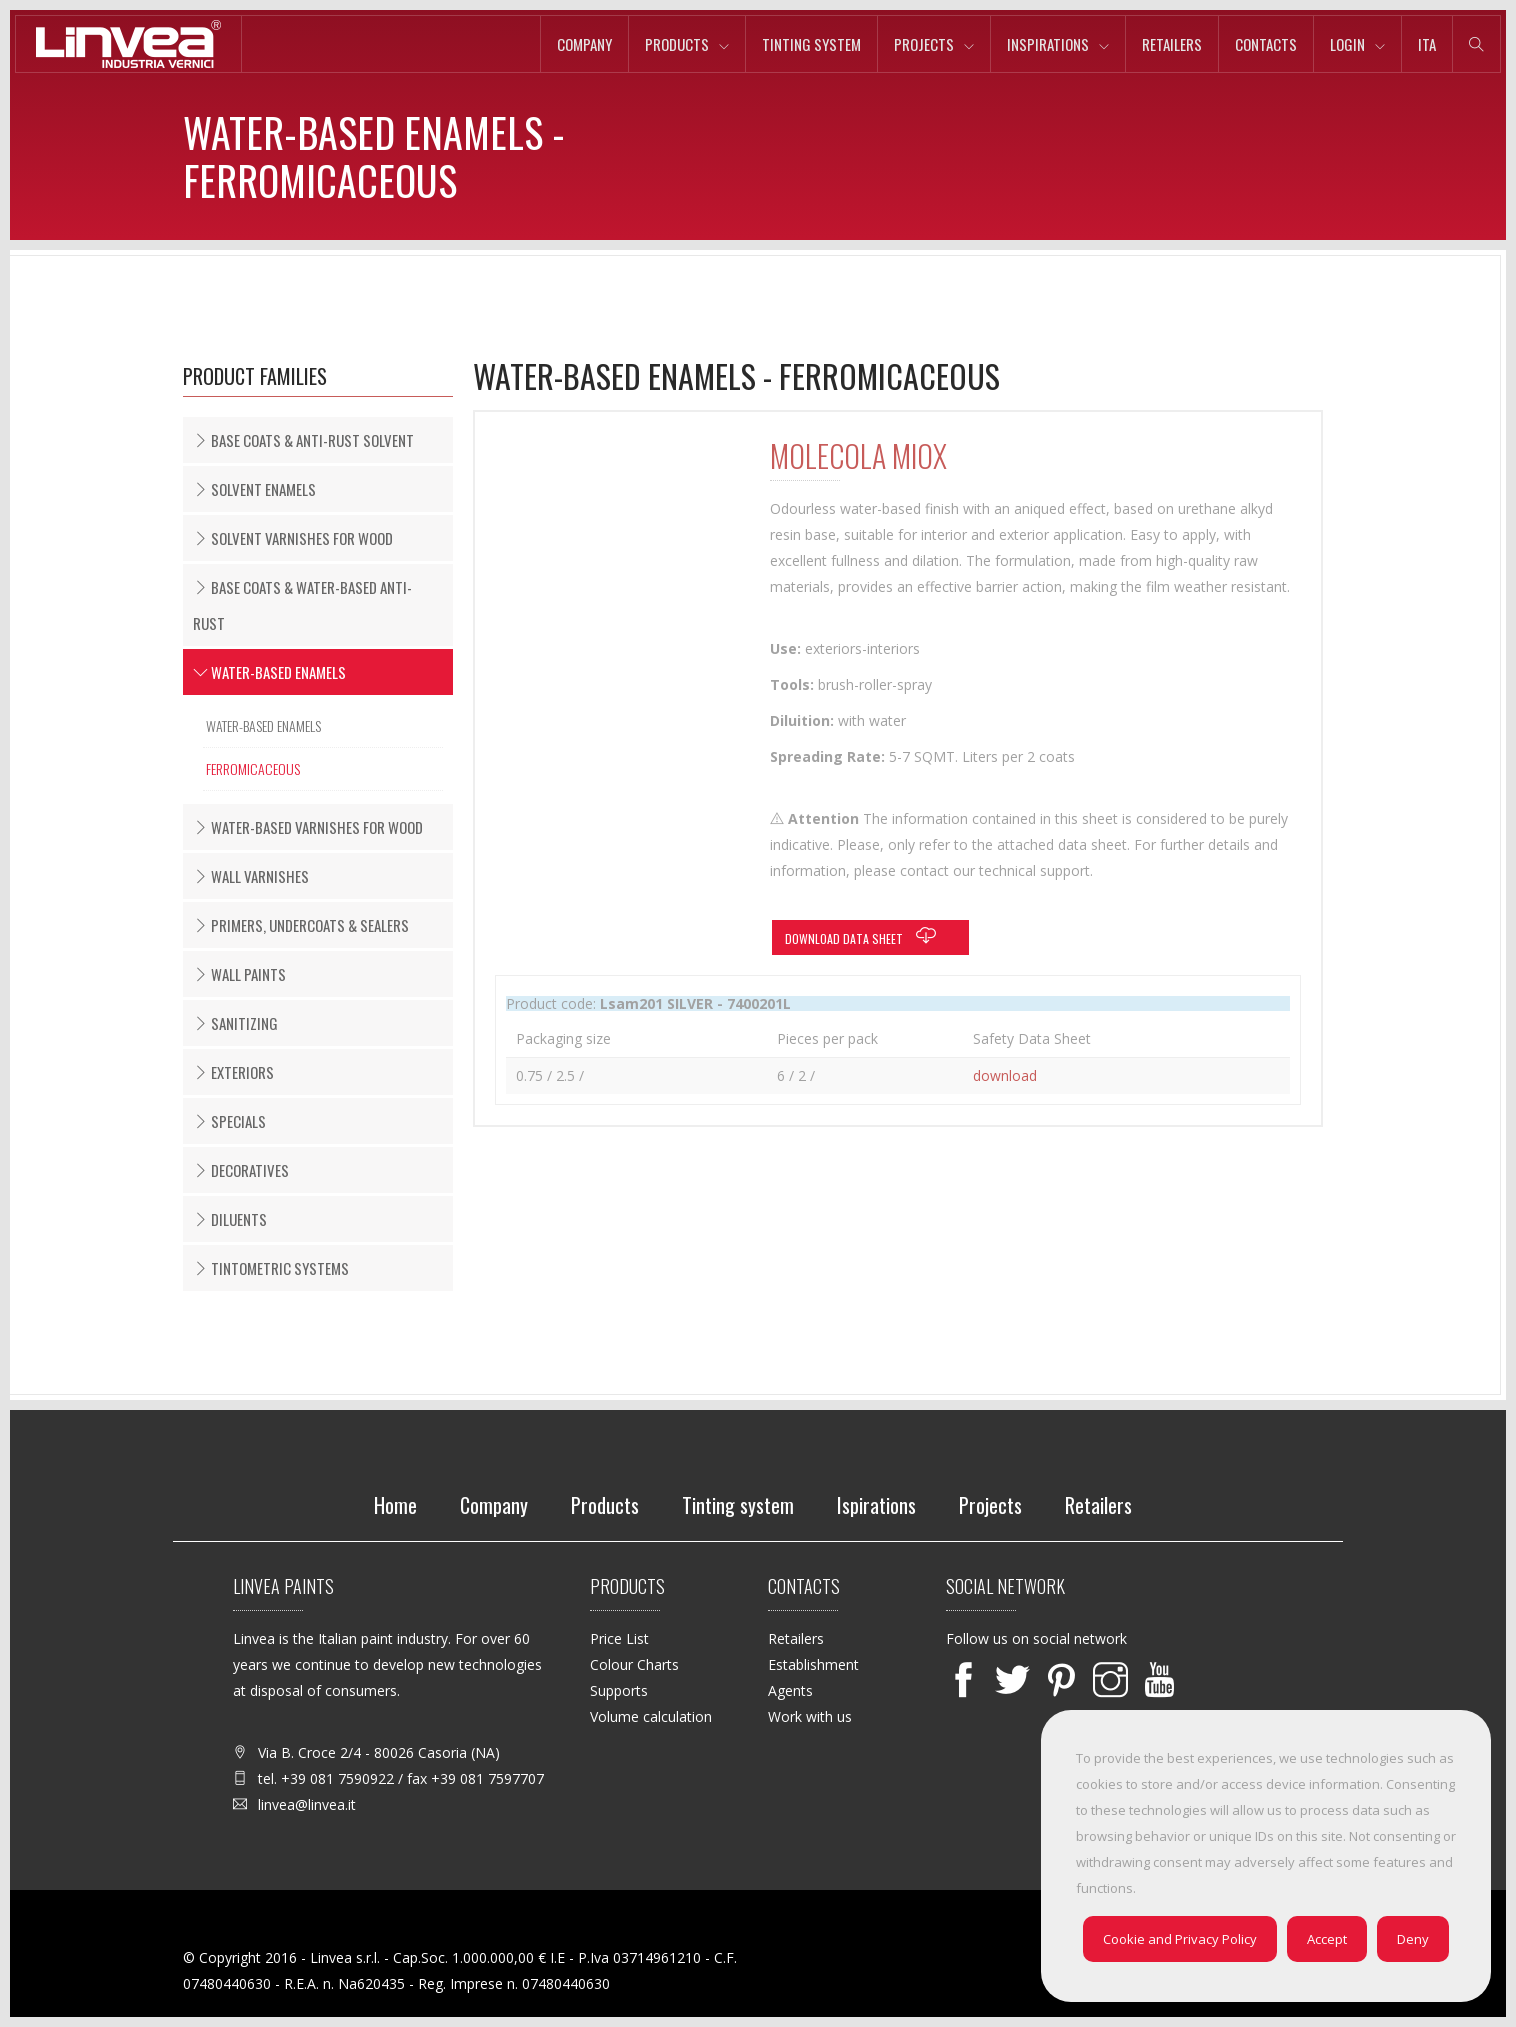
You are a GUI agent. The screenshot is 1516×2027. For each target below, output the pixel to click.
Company (584, 44)
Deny (1413, 1939)
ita (1427, 44)
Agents (790, 1690)
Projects (924, 44)
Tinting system (811, 44)
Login (1347, 44)
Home (395, 1505)
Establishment (813, 1664)
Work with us (810, 1716)
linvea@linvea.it (307, 1804)
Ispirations (876, 1505)
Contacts (1266, 44)
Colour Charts (634, 1664)
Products (677, 44)
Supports (619, 1690)
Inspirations (1048, 44)
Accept (1327, 1939)
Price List (619, 1638)
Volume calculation (651, 1716)
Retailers (1172, 44)
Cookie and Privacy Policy (1180, 1939)
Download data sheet (865, 936)
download (1005, 1075)
